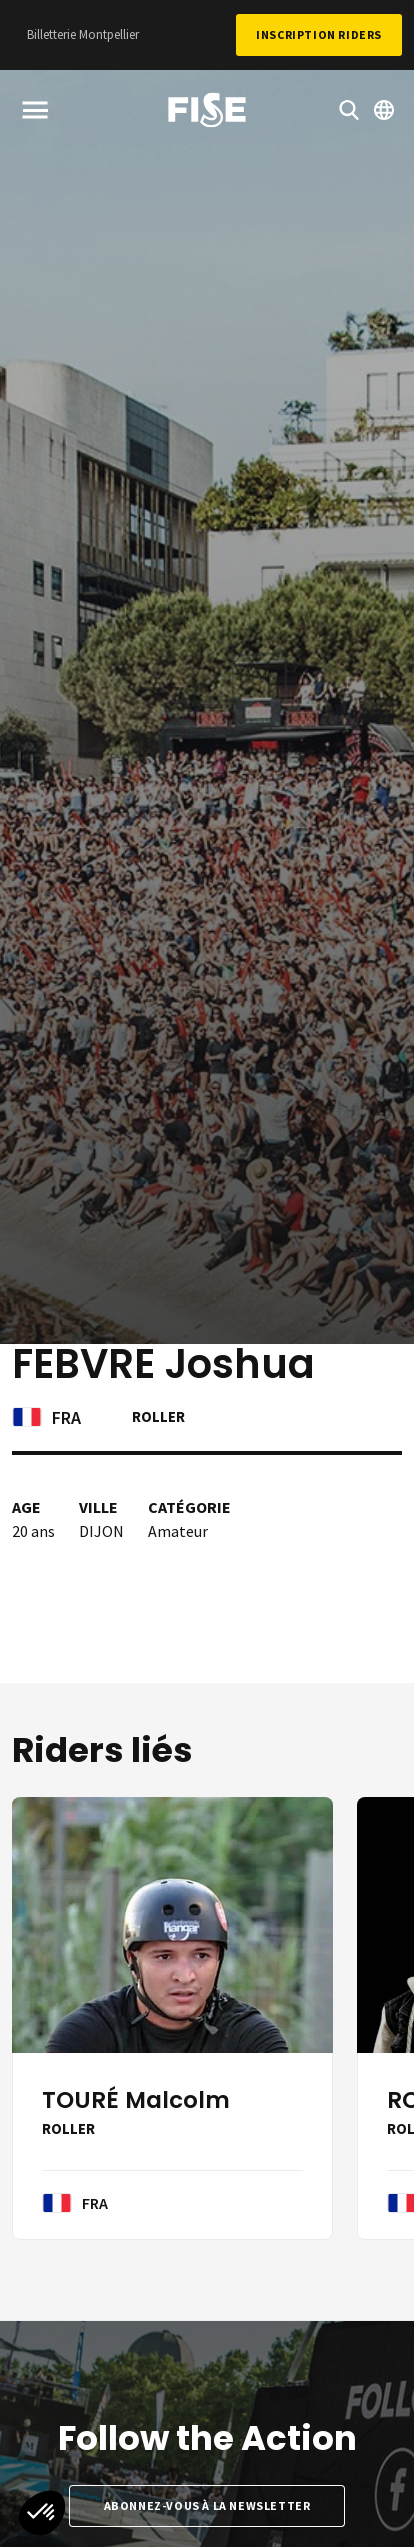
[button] (42, 2513)
